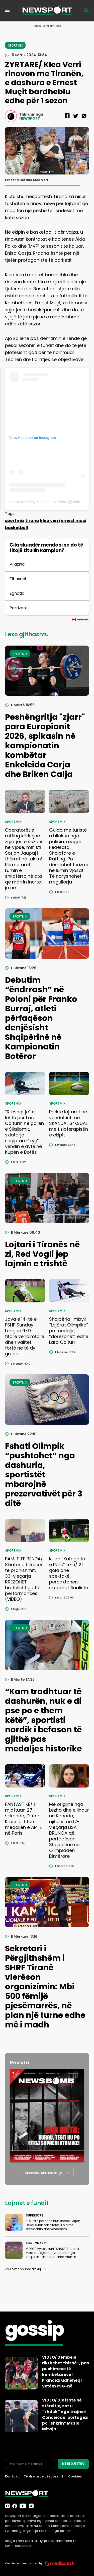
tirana (32, 520)
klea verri (50, 520)
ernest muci (73, 520)
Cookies (75, 2476)
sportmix (14, 520)
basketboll (16, 527)
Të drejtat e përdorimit (43, 2476)
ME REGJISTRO (73, 2464)
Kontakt (12, 2476)
